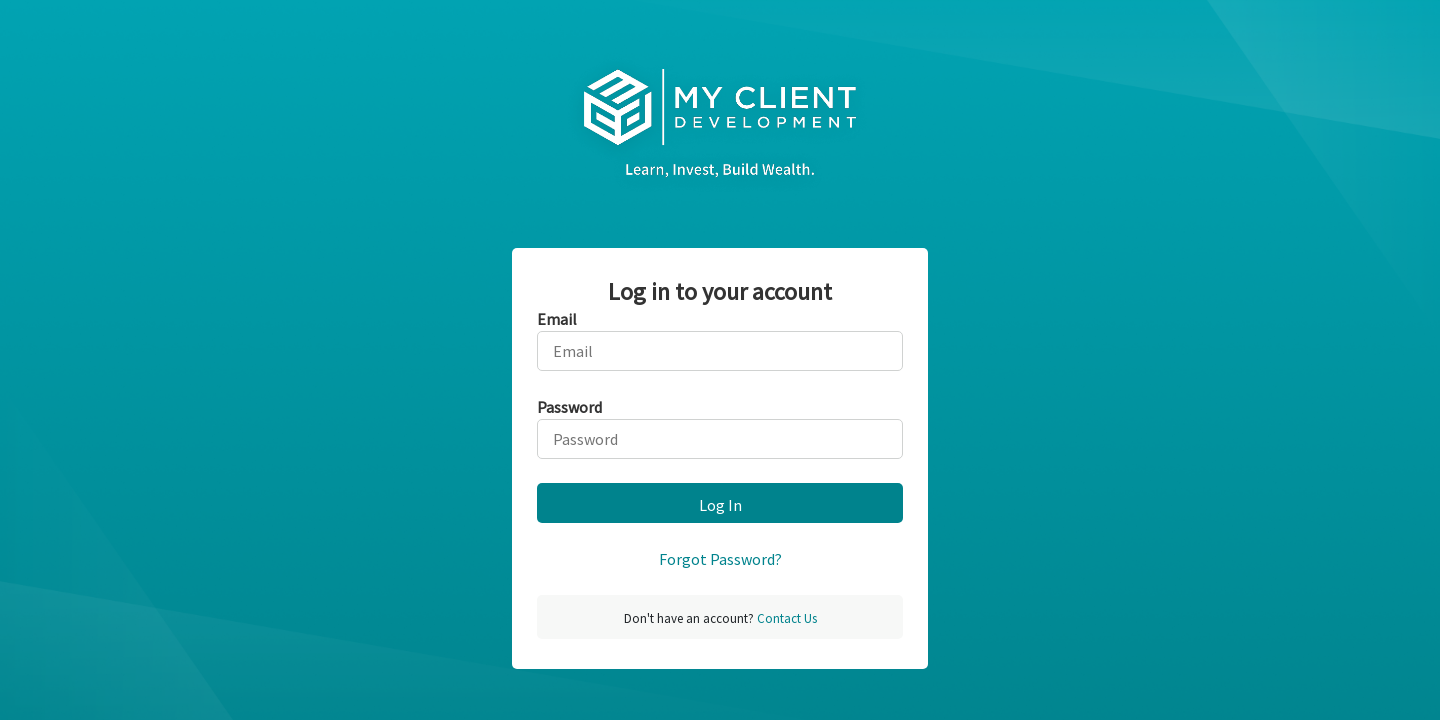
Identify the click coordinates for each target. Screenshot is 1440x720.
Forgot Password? (720, 559)
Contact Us (785, 618)
